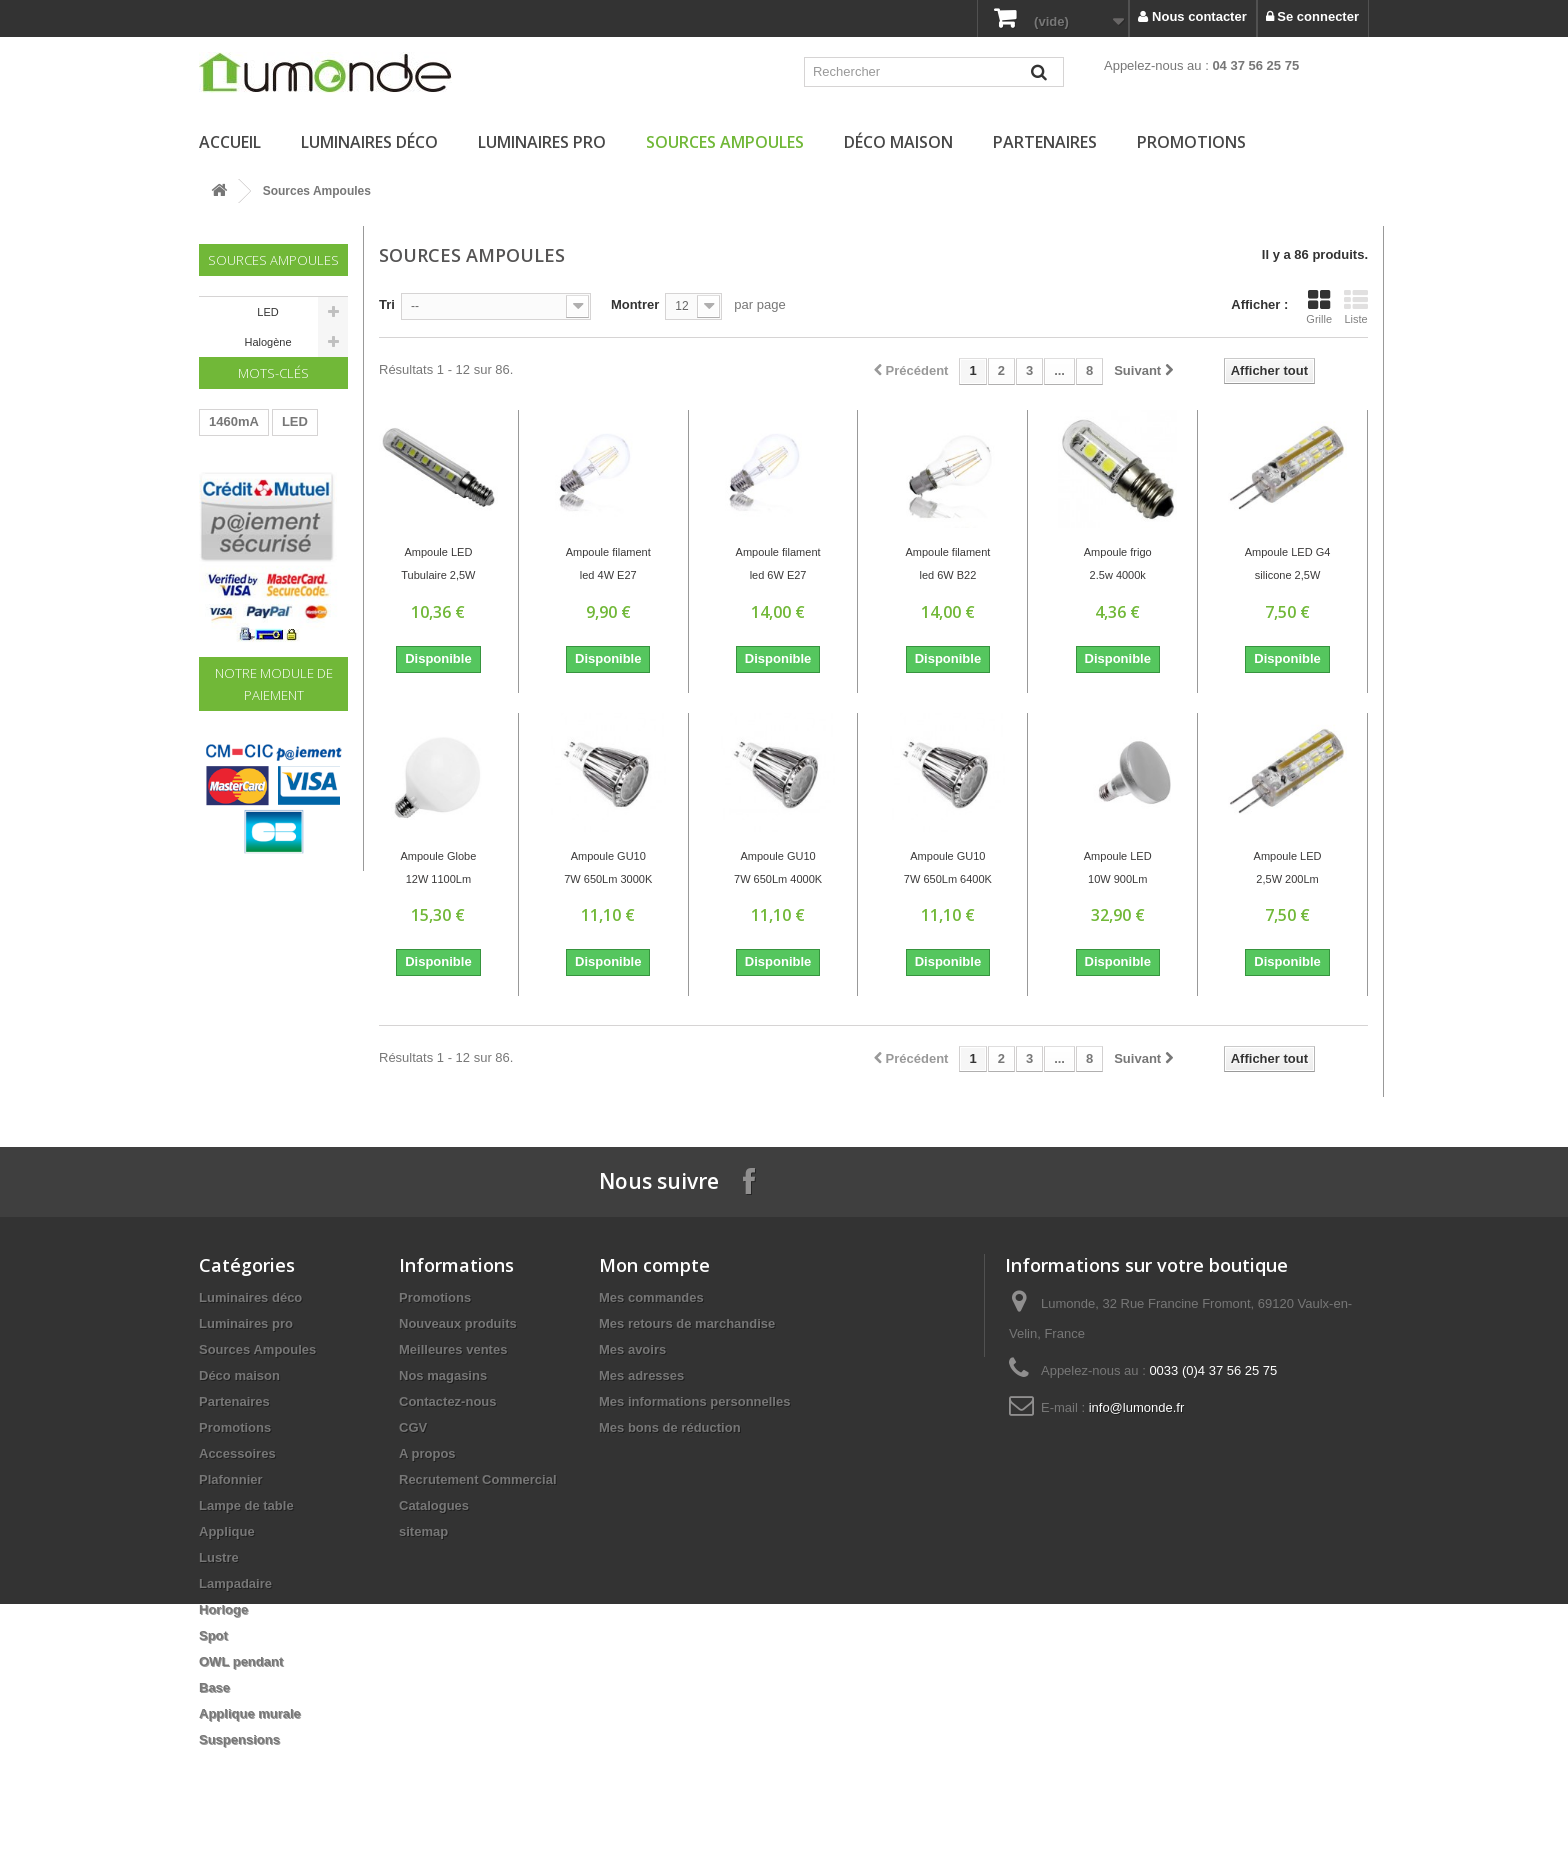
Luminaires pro (542, 142)
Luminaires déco (369, 142)
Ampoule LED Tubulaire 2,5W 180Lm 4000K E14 (438, 566)
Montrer (635, 304)
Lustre (219, 1557)
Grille (1319, 307)
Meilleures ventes (453, 1349)
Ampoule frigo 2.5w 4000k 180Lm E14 (1118, 566)
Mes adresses (641, 1375)
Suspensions (239, 1739)
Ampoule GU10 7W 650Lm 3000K (608, 867)
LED (267, 312)
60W (222, 511)
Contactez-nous (448, 1401)
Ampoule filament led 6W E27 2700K (778, 566)
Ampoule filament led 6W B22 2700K (947, 566)
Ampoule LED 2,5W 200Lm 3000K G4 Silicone (1288, 870)
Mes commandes (651, 1297)
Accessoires (237, 1453)
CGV (413, 1427)
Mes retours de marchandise (687, 1323)
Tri (387, 304)
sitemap (423, 1531)
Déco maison (898, 142)
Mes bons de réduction (670, 1427)
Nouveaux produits (458, 1323)
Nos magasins (443, 1375)
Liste (1356, 307)
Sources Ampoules (725, 142)
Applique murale (250, 1713)
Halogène (267, 342)
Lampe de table (246, 1505)
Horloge (223, 1609)
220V (274, 511)
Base (214, 1687)
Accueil (230, 142)
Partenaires (1045, 142)
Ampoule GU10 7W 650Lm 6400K (948, 867)
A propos (427, 1453)
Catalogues (434, 1505)
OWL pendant (241, 1661)
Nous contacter (1192, 16)
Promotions (1191, 142)
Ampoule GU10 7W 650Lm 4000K (778, 867)
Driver (228, 541)
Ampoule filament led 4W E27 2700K (608, 566)
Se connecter (1312, 16)
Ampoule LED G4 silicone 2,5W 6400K (1288, 566)
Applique (227, 1531)
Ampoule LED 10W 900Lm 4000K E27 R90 (1118, 870)
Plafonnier (231, 1479)
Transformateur (256, 481)
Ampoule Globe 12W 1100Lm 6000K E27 (439, 870)
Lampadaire (235, 1583)
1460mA (234, 451)
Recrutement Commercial (478, 1479)
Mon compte (654, 1265)
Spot (213, 1635)
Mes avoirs (632, 1349)
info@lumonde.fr (1137, 1407)
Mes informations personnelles (694, 1401)
